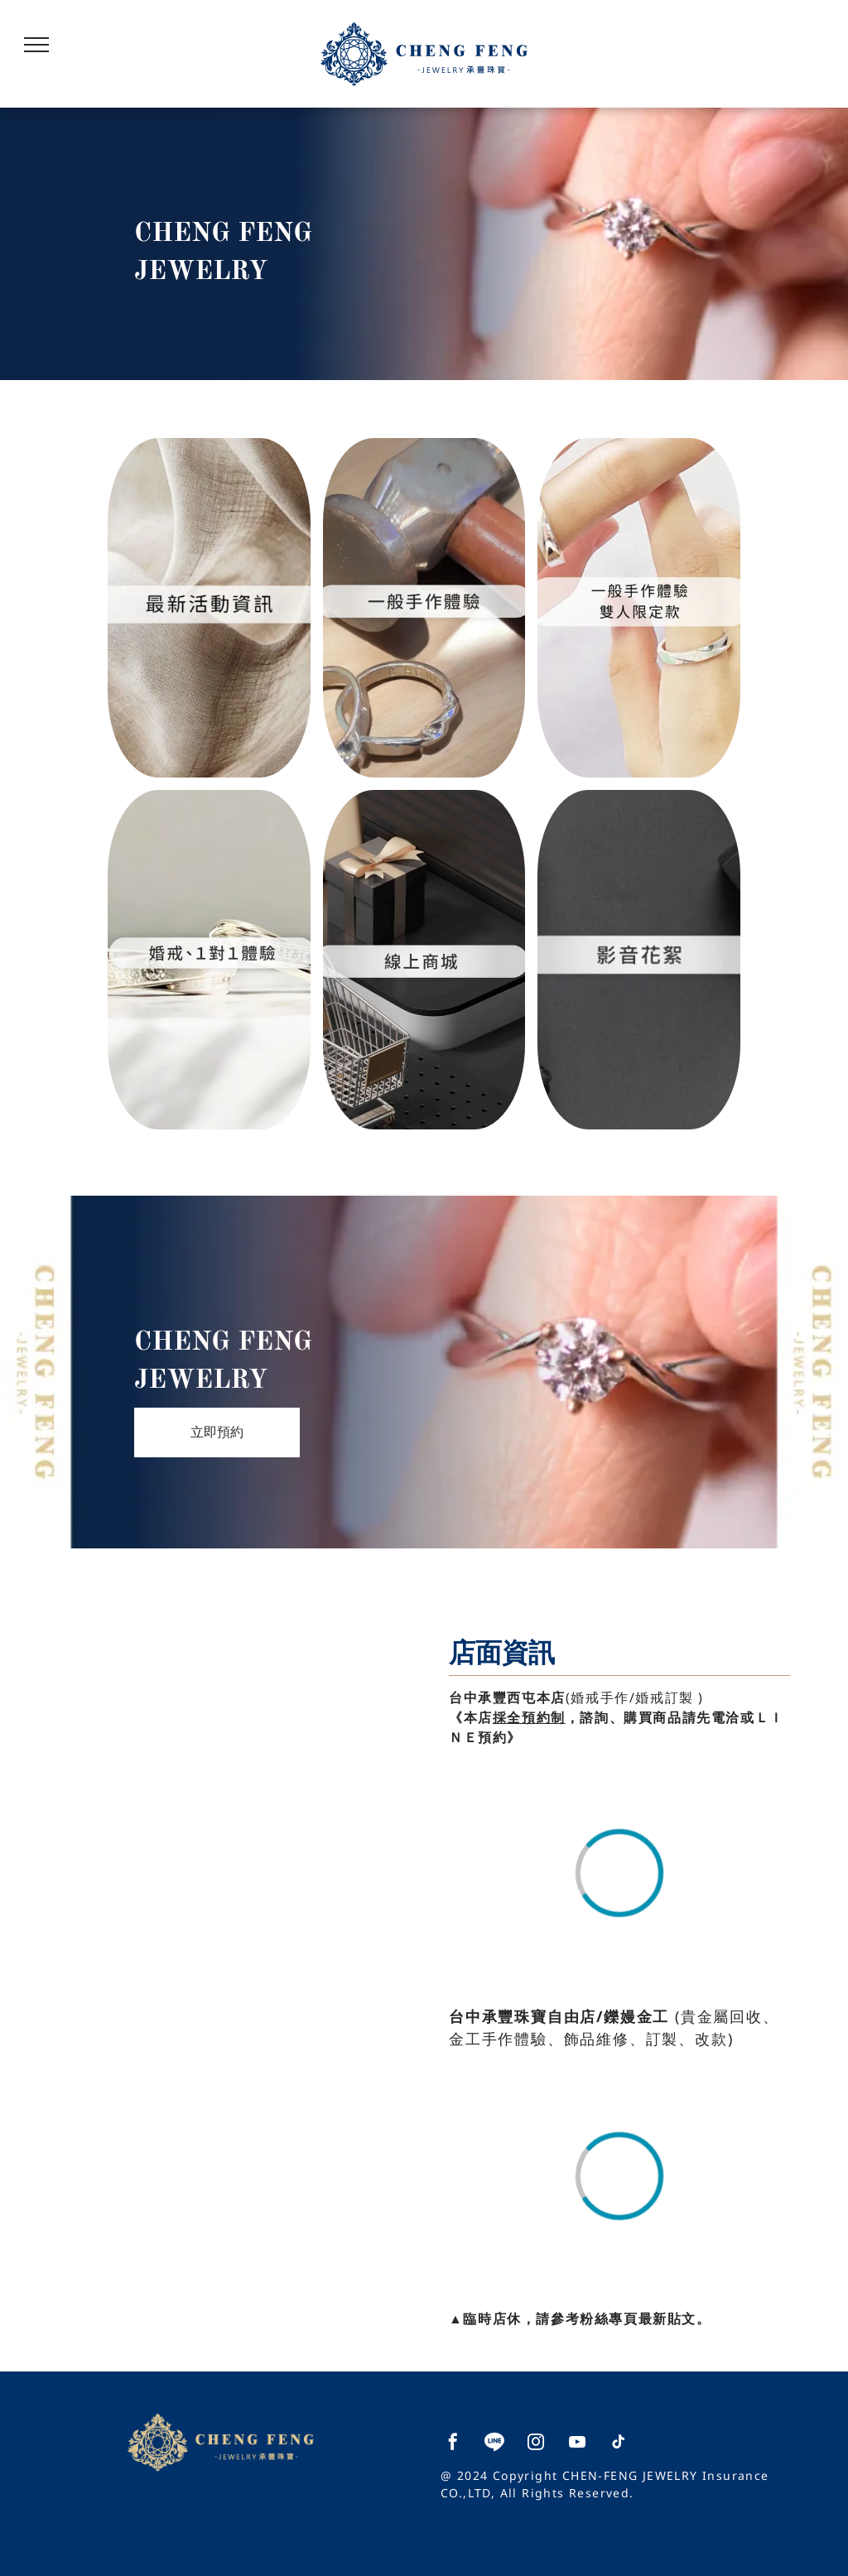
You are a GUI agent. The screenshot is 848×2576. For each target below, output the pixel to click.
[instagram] (535, 2443)
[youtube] (577, 2443)
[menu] (36, 44)
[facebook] (453, 2443)
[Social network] (494, 2443)
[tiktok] (618, 2443)
